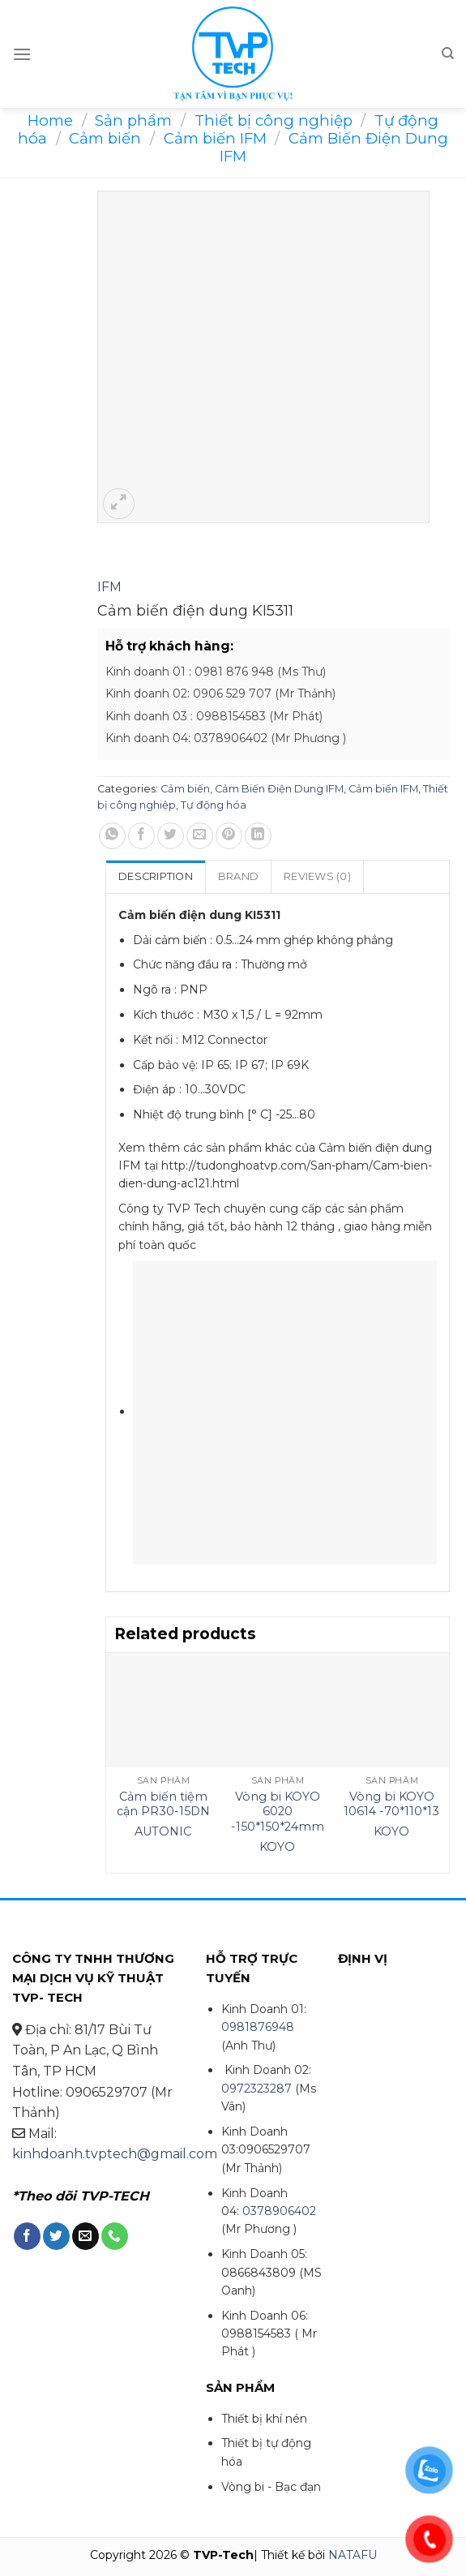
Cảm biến (105, 138)
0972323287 (256, 2088)
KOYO (277, 1847)
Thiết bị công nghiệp (274, 120)
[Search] (448, 53)
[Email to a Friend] (199, 835)
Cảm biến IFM (215, 138)
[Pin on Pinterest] (229, 835)
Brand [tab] (238, 876)
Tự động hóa (213, 805)
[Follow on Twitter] (56, 2236)
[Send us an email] (85, 2236)
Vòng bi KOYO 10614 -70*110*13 (391, 1804)
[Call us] (114, 2236)
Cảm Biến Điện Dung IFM (334, 147)
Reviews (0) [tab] (317, 876)
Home (50, 120)
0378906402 (279, 2211)
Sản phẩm (133, 120)
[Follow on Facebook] (27, 2236)
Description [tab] (155, 876)
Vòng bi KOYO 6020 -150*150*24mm (277, 1811)
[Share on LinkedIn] (258, 835)
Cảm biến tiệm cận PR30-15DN (163, 1804)
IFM (109, 587)
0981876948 (257, 2027)
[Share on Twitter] (170, 835)
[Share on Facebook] (141, 835)
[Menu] (22, 54)
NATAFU (352, 2555)
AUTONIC (163, 1831)
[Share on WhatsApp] (112, 835)
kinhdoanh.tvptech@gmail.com (114, 2154)
